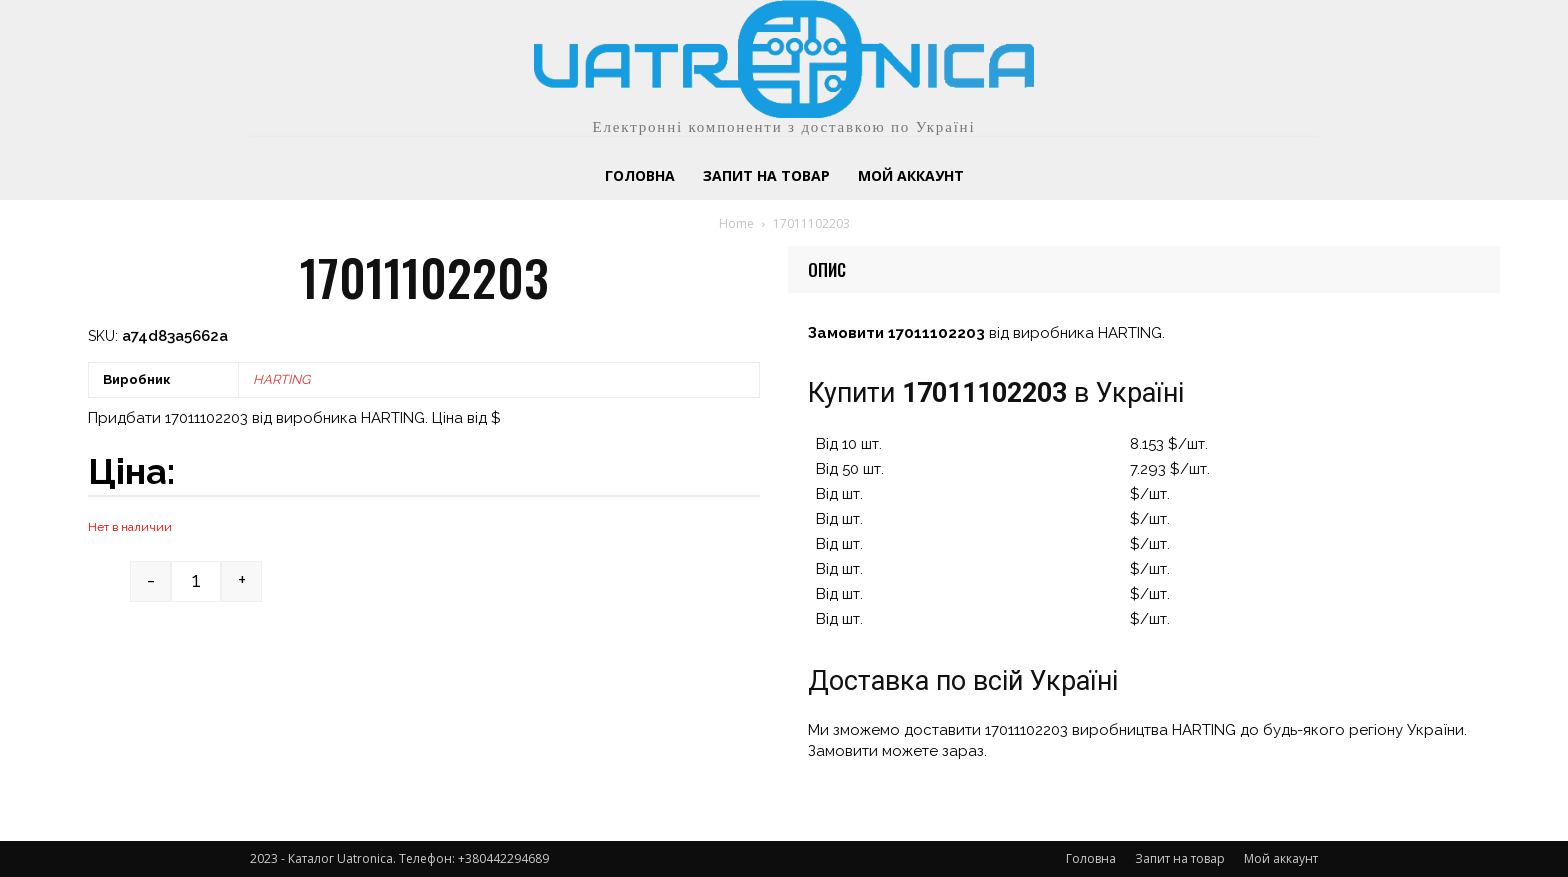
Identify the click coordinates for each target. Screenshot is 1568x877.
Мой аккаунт (1281, 858)
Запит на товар (1180, 858)
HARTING (281, 379)
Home (736, 223)
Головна (1091, 858)
